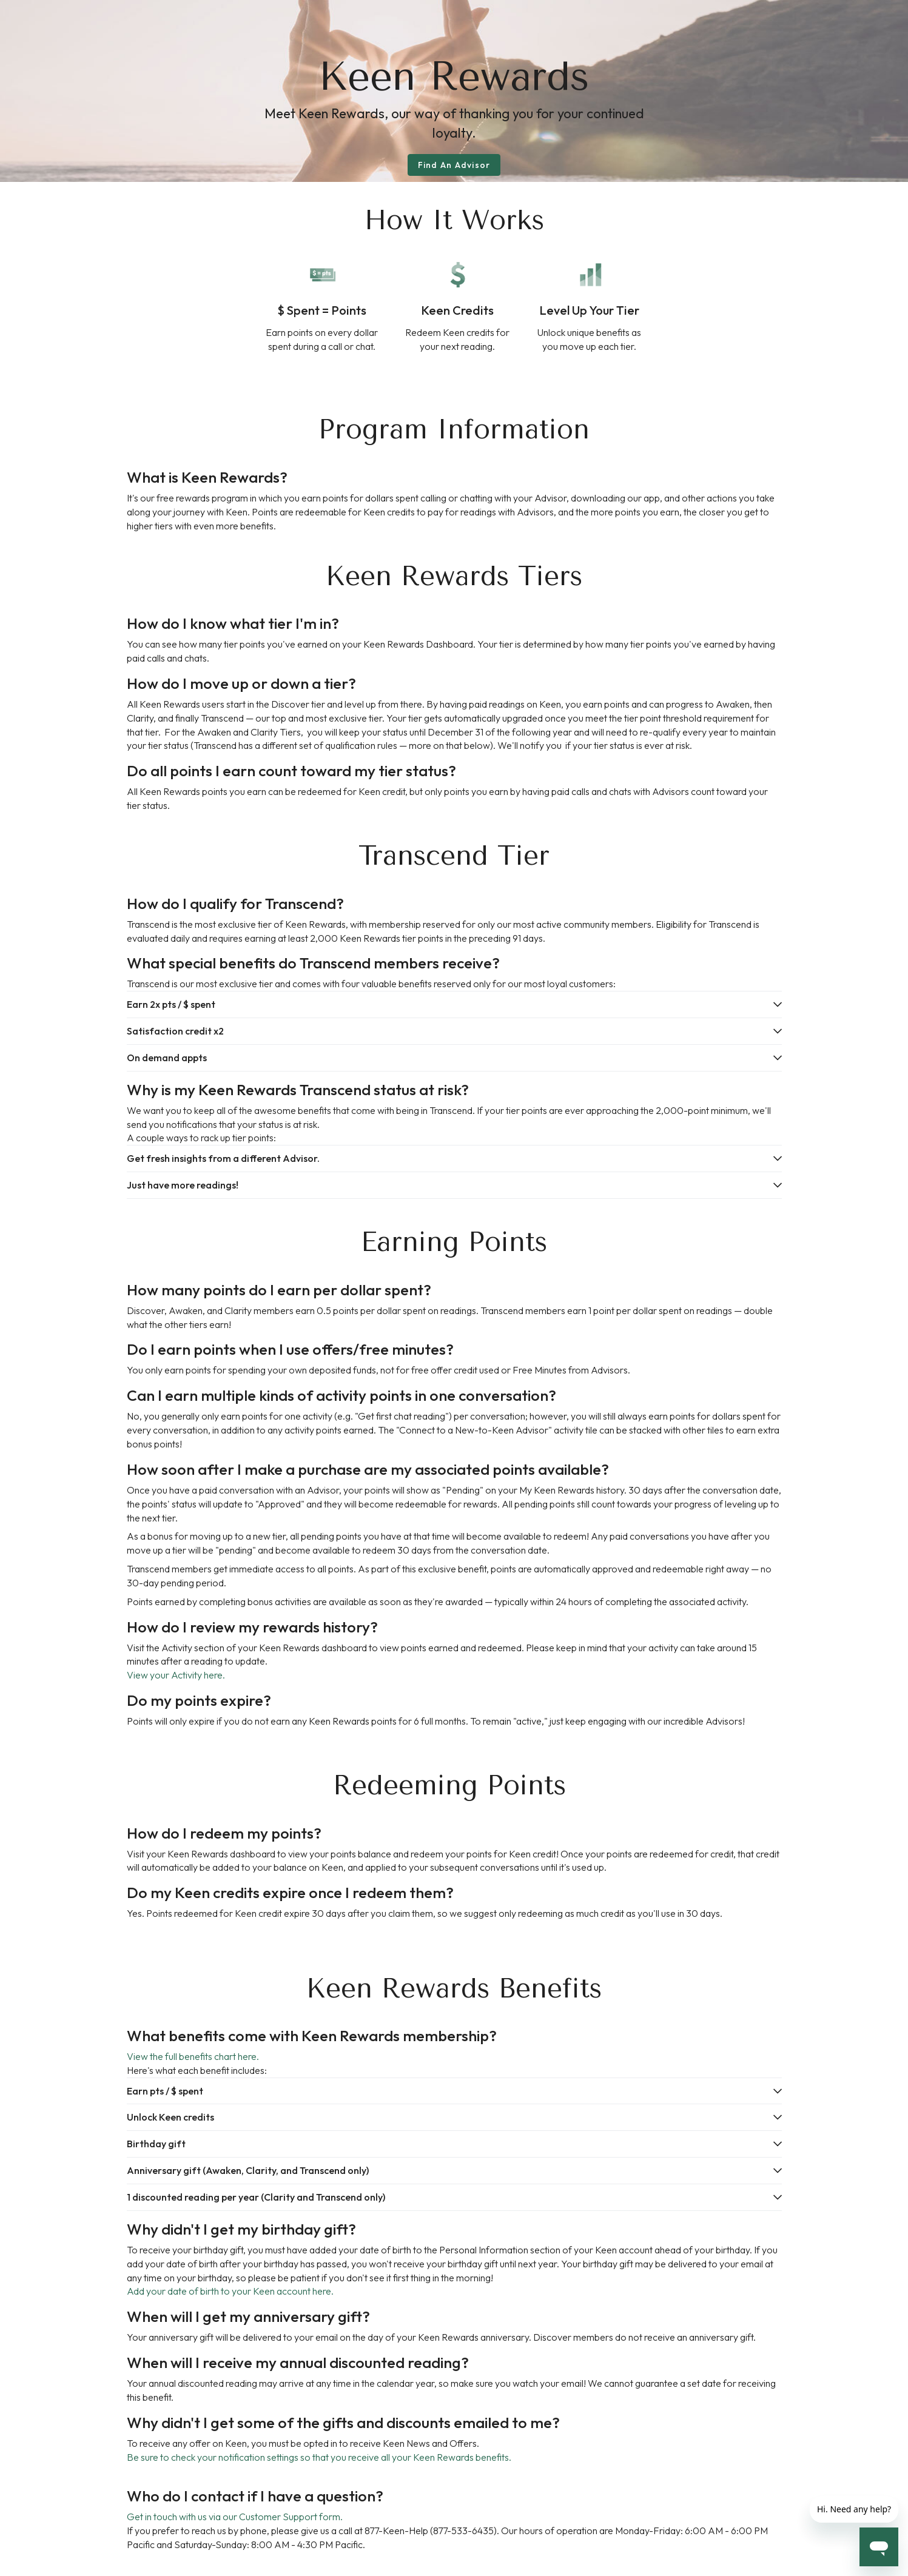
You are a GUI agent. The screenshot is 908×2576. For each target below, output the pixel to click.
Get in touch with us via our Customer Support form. (235, 2517)
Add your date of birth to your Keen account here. (230, 2291)
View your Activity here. (176, 1675)
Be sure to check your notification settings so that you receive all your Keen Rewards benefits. (319, 2457)
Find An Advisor (454, 164)
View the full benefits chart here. (193, 2056)
